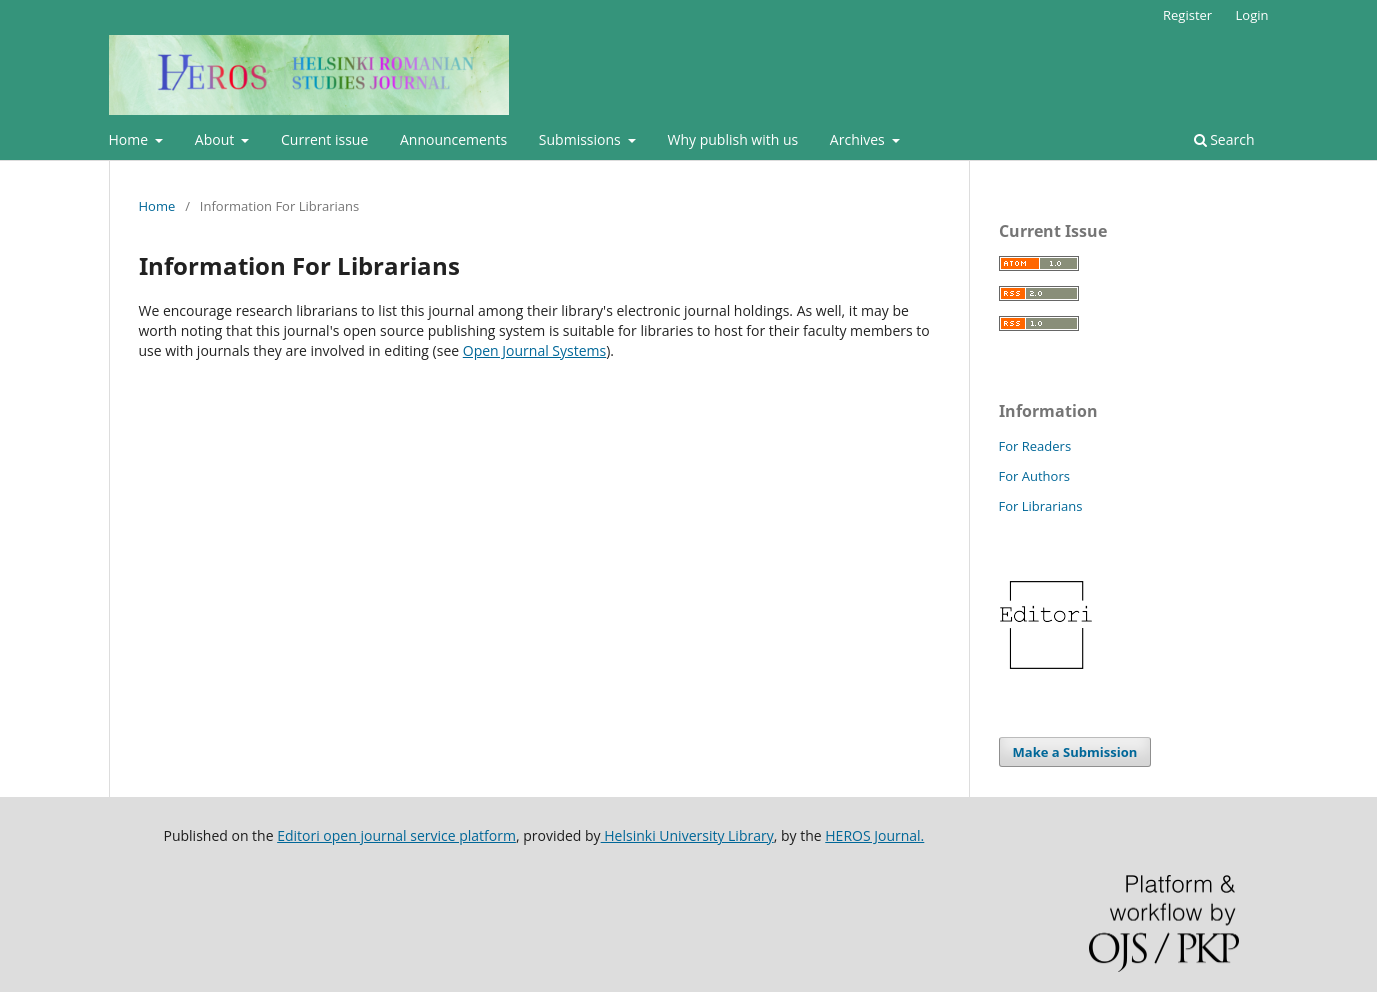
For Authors (1034, 476)
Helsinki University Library (687, 835)
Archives (859, 139)
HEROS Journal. (874, 835)
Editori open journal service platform (396, 835)
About (216, 139)
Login (1252, 15)
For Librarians (1041, 506)
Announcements (453, 139)
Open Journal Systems (534, 350)
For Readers (1035, 446)
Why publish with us (733, 139)
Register (1187, 15)
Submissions (582, 139)
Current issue (324, 139)
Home (130, 139)
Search (1224, 139)
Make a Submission (1075, 752)
